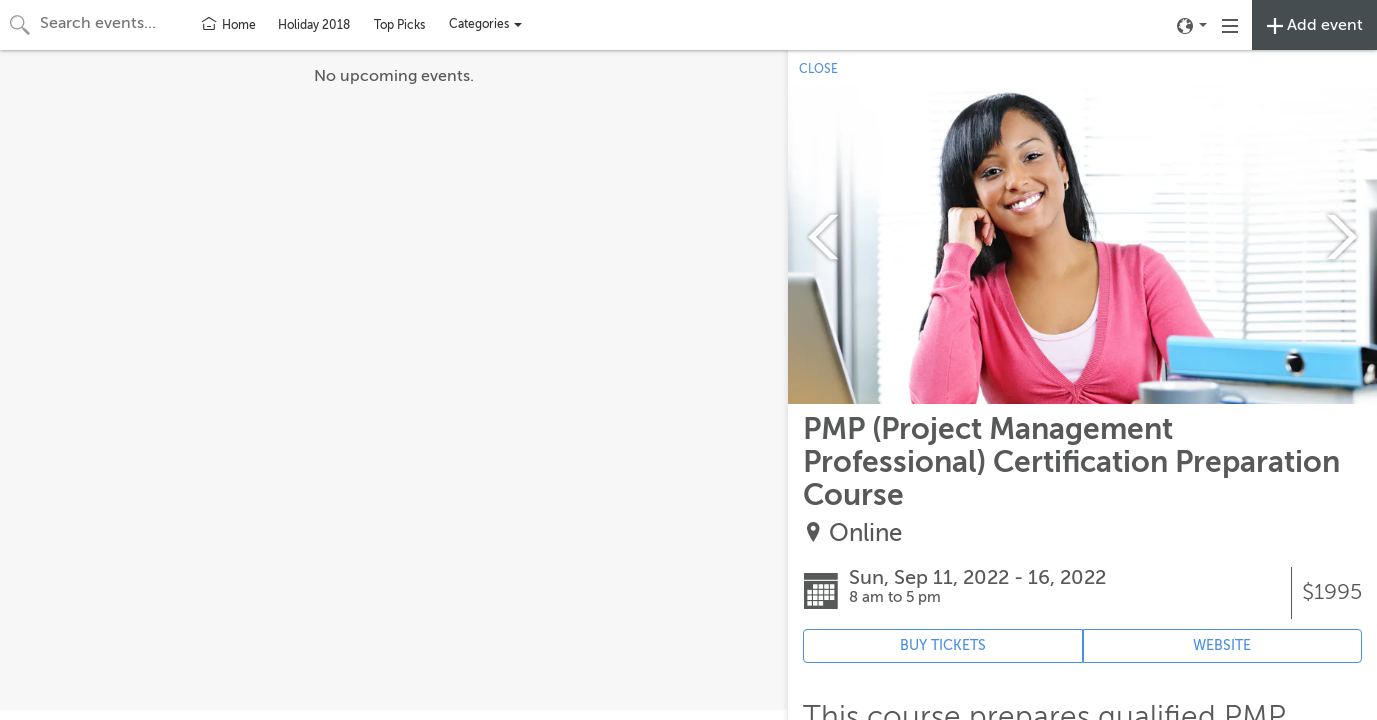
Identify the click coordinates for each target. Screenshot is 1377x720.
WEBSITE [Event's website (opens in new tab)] (1222, 645)
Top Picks (399, 25)
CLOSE (818, 69)
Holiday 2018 (314, 25)
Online (865, 533)
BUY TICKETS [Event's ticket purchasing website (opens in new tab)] (943, 645)
